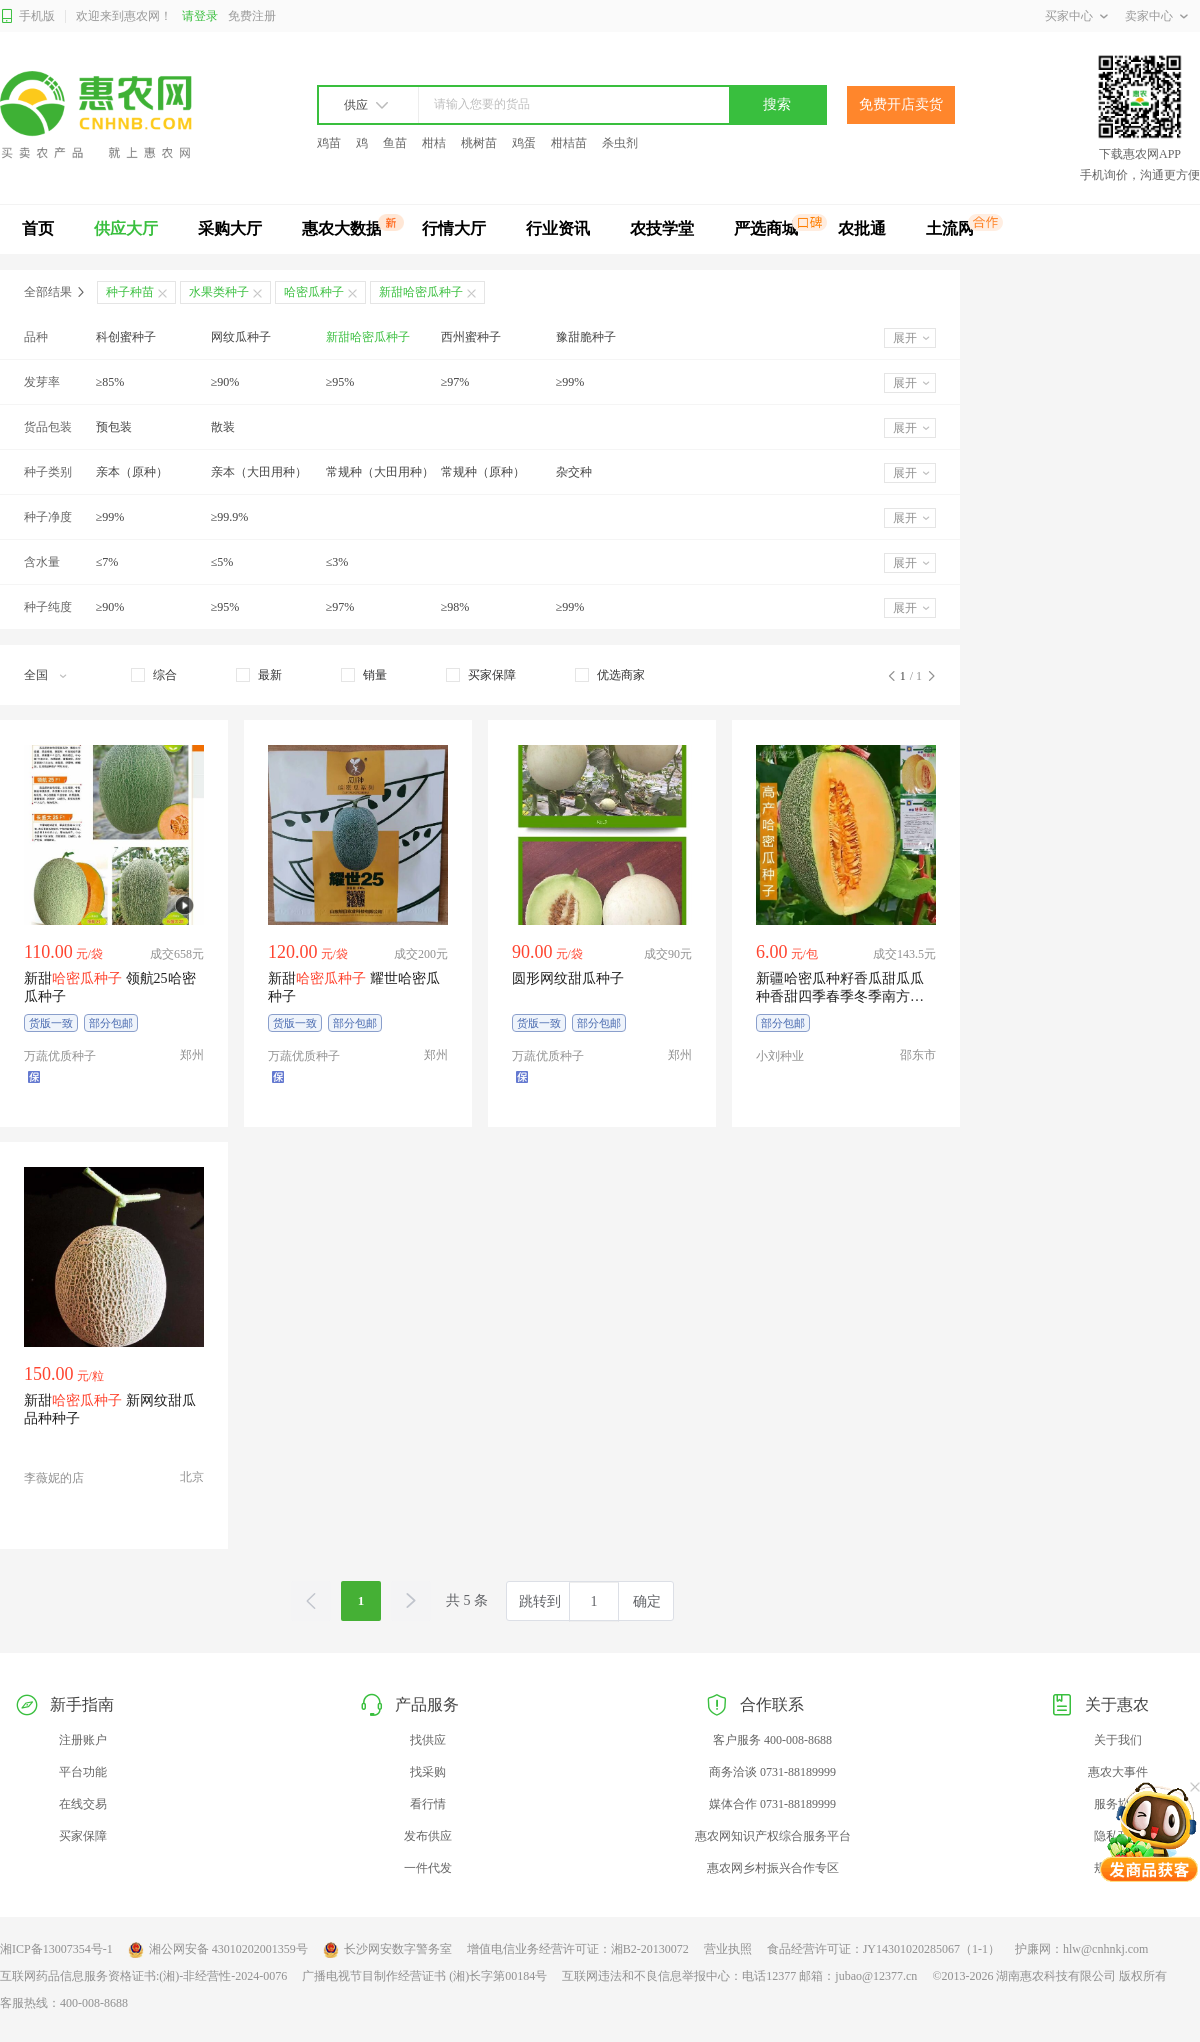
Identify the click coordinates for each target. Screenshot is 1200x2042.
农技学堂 (662, 228)
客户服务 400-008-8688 (772, 1740)
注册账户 (83, 1740)
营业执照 (728, 1949)
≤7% (107, 562)
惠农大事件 (1118, 1772)
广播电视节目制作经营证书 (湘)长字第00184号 (424, 1976)
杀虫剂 (620, 143)
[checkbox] (154, 675)
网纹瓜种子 (241, 337)
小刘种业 (780, 1056)
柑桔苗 (569, 143)
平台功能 (83, 1772)
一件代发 (428, 1868)
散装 (223, 427)
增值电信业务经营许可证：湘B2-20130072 (578, 1949)
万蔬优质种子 (60, 1056)
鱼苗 (395, 143)
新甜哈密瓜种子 (368, 337)
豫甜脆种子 (586, 337)
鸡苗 (329, 143)
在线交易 (83, 1804)
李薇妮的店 (54, 1478)
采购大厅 (230, 228)
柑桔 (434, 143)
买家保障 (83, 1836)
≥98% (455, 607)
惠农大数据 (342, 228)
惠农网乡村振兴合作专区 (773, 1868)
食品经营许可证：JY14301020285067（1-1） (883, 1949)
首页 (38, 228)
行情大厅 (454, 228)
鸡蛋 (524, 143)
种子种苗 (130, 292)
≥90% (225, 382)
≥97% (455, 382)
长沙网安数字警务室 (387, 1950)
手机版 (27, 16)
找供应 (428, 1740)
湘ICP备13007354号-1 (56, 1949)
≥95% (340, 382)
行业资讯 (558, 228)
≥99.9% (230, 517)
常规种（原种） (483, 472)
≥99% (570, 382)
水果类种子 (219, 292)
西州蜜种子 (471, 337)
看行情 (428, 1804)
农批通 (862, 228)
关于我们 (1118, 1740)
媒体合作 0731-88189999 (772, 1804)
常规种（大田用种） (380, 472)
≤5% (222, 562)
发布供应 (428, 1836)
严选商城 (766, 228)
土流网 (950, 228)
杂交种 (574, 472)
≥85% (110, 382)
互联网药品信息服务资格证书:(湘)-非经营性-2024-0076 (143, 1976)
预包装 (114, 427)
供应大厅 (126, 228)
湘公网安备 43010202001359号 (218, 1950)
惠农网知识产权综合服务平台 (773, 1836)
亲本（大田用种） (259, 472)
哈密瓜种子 (314, 292)
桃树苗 (479, 143)
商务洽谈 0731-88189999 (772, 1772)
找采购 (428, 1772)
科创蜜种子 (126, 337)
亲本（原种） (132, 472)
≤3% (337, 562)
